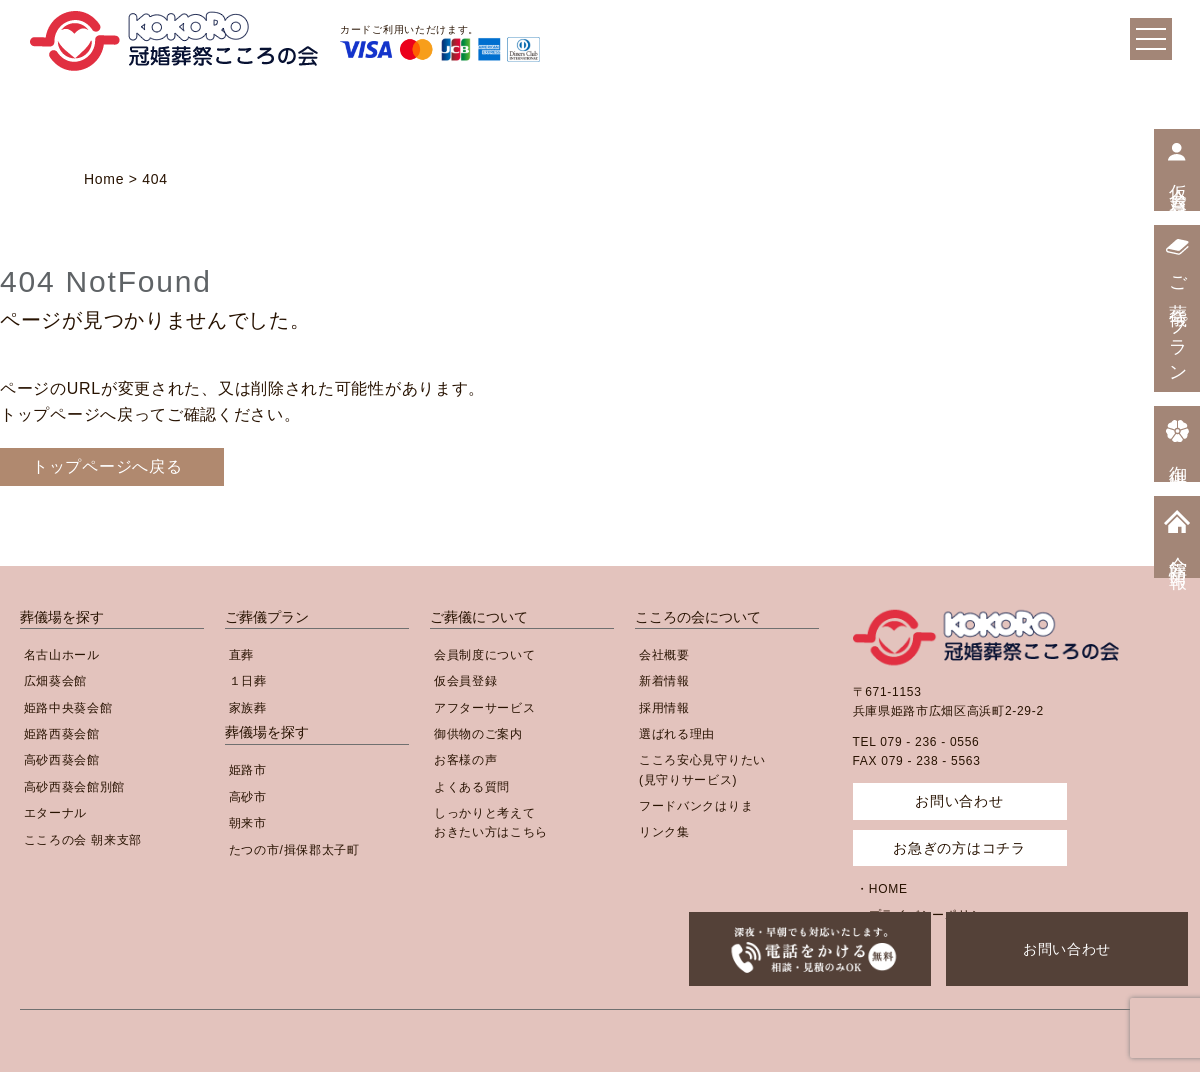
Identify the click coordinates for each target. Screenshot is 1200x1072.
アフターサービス (485, 708)
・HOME (882, 889)
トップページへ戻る (107, 466)
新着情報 (664, 681)
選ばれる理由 (677, 734)
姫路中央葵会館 (68, 708)
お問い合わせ (1067, 949)
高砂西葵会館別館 (75, 787)
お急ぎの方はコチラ (959, 848)
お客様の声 (466, 760)
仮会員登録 (466, 681)
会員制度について (485, 655)
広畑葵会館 (56, 681)
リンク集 (664, 832)
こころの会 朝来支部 (83, 840)
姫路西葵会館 (62, 734)
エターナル (56, 813)
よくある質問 (472, 787)
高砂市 (248, 797)
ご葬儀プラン (267, 617)
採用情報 (664, 708)
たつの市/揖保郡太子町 (294, 850)
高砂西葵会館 (62, 760)
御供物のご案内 (478, 734)
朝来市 (248, 823)
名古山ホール (62, 655)
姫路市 (248, 770)
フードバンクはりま (696, 806)
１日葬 (248, 681)
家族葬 (248, 708)
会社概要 (664, 655)
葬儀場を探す (62, 617)
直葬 (241, 655)
